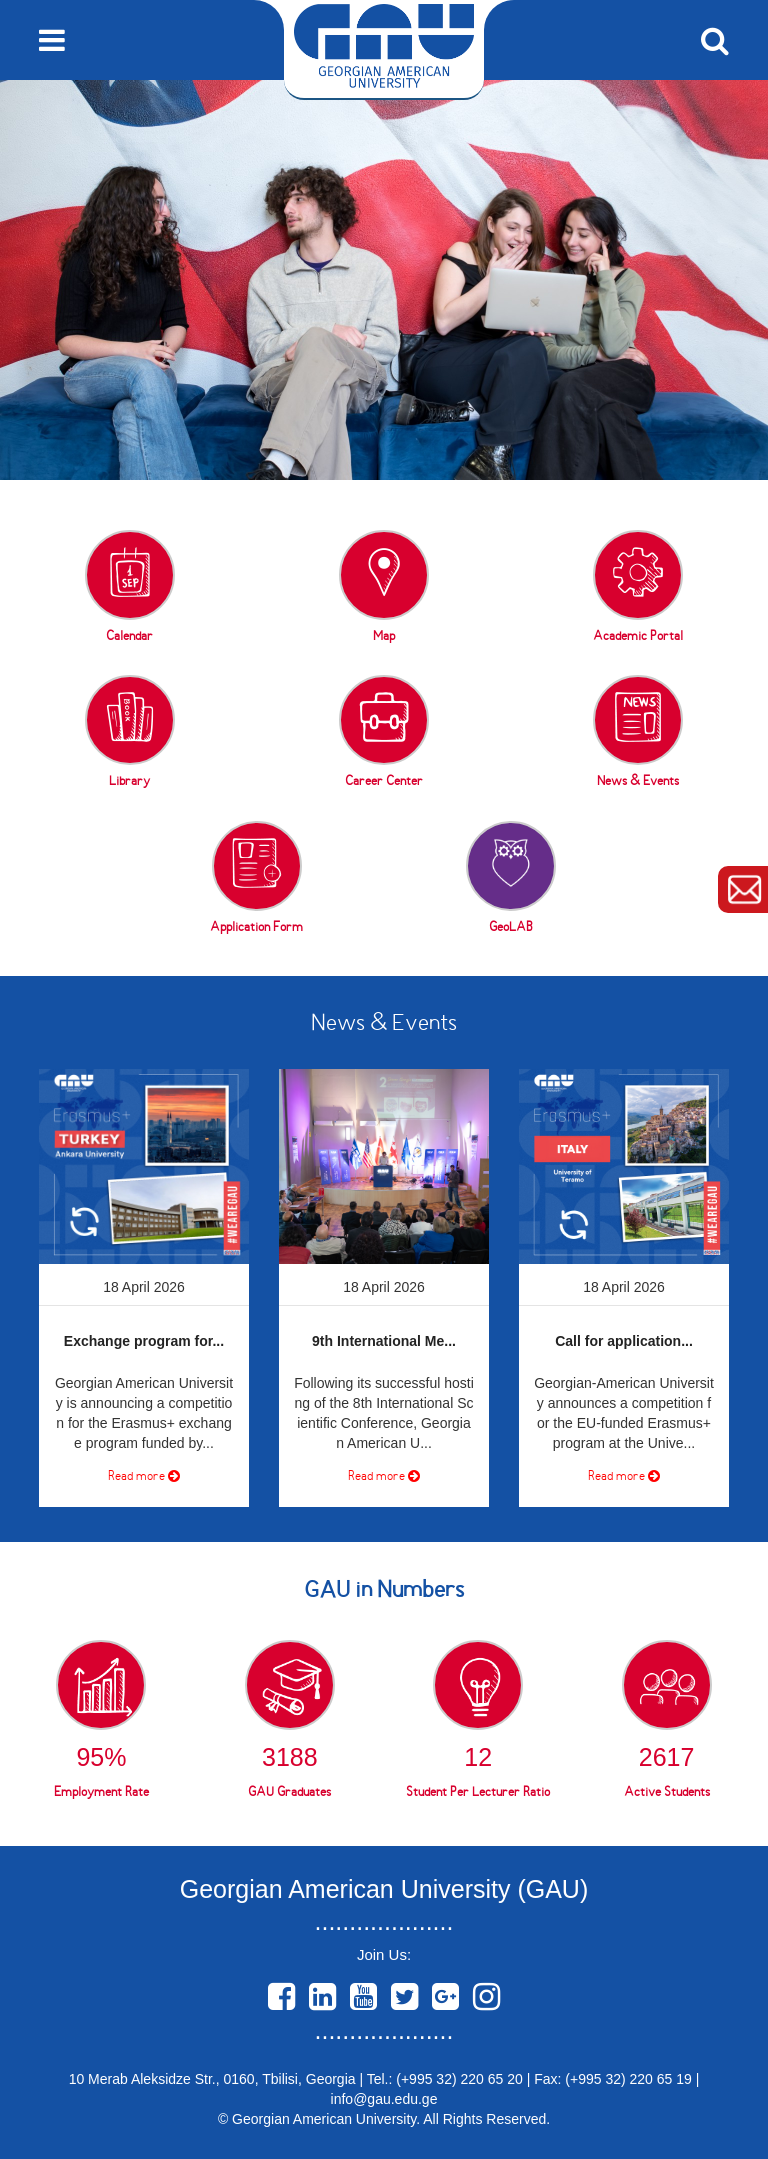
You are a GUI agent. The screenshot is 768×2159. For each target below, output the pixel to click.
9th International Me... (384, 1341)
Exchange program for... (144, 1341)
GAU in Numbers (384, 1591)
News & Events (384, 1024)
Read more (144, 1476)
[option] (384, 280)
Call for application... (624, 1341)
